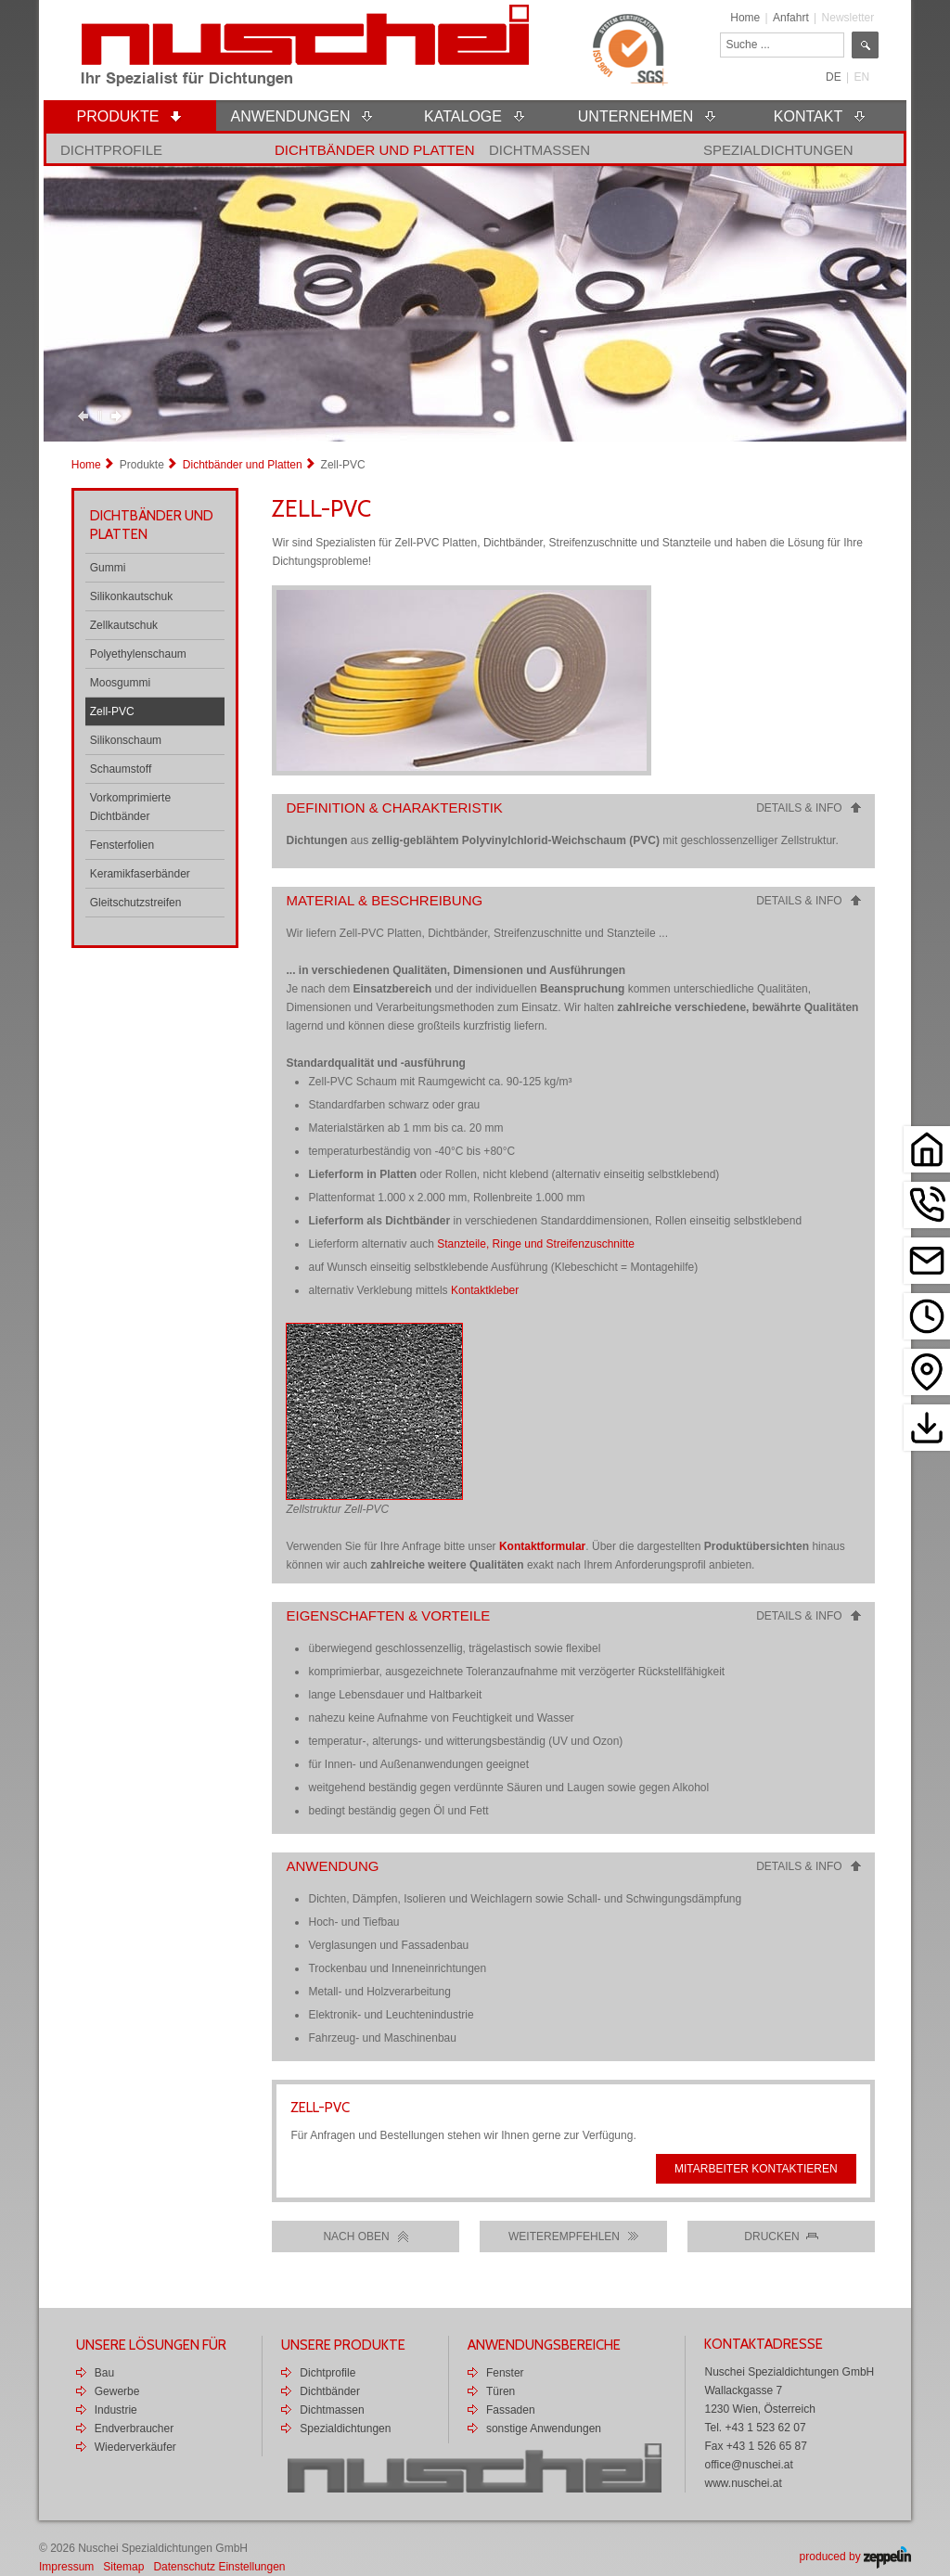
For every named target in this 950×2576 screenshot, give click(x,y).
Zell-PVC (112, 711)
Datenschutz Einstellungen (219, 2566)
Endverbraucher (134, 2428)
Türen (500, 2391)
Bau (104, 2372)
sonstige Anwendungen (543, 2428)
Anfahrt (791, 17)
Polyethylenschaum (138, 653)
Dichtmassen (539, 150)
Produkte (142, 464)
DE (833, 76)
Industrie (116, 2409)
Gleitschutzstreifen (136, 902)
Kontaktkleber (485, 1290)
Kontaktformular (542, 1546)
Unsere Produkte (343, 2345)
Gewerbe (117, 2391)
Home (745, 17)
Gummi (108, 567)
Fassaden (510, 2409)
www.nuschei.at (742, 2483)
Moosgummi (120, 682)
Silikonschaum (125, 740)
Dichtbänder (330, 2391)
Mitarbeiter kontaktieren (756, 2168)
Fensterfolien (122, 845)
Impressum (66, 2566)
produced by (855, 2556)
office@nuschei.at (748, 2464)
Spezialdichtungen (778, 150)
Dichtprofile (111, 150)
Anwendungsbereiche (544, 2345)
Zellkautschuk (124, 625)
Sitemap (123, 2566)
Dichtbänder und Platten (375, 150)
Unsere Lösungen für (151, 2345)
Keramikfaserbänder (140, 873)
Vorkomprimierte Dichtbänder (130, 807)
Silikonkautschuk (131, 596)
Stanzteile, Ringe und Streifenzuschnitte (536, 1243)
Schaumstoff (120, 769)
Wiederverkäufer (135, 2447)
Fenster (505, 2372)
